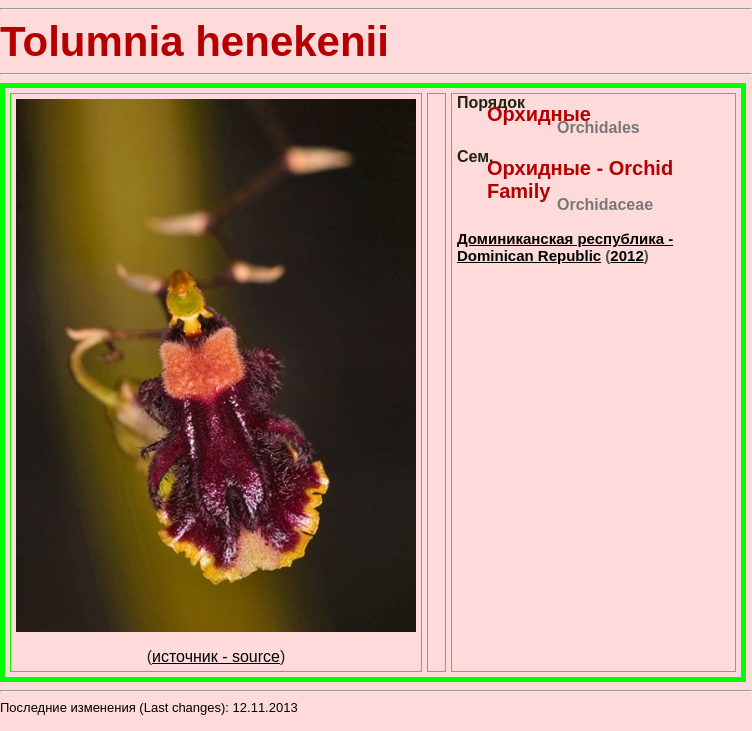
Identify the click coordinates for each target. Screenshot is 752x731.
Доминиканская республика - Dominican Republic (565, 247)
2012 (626, 255)
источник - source (216, 656)
